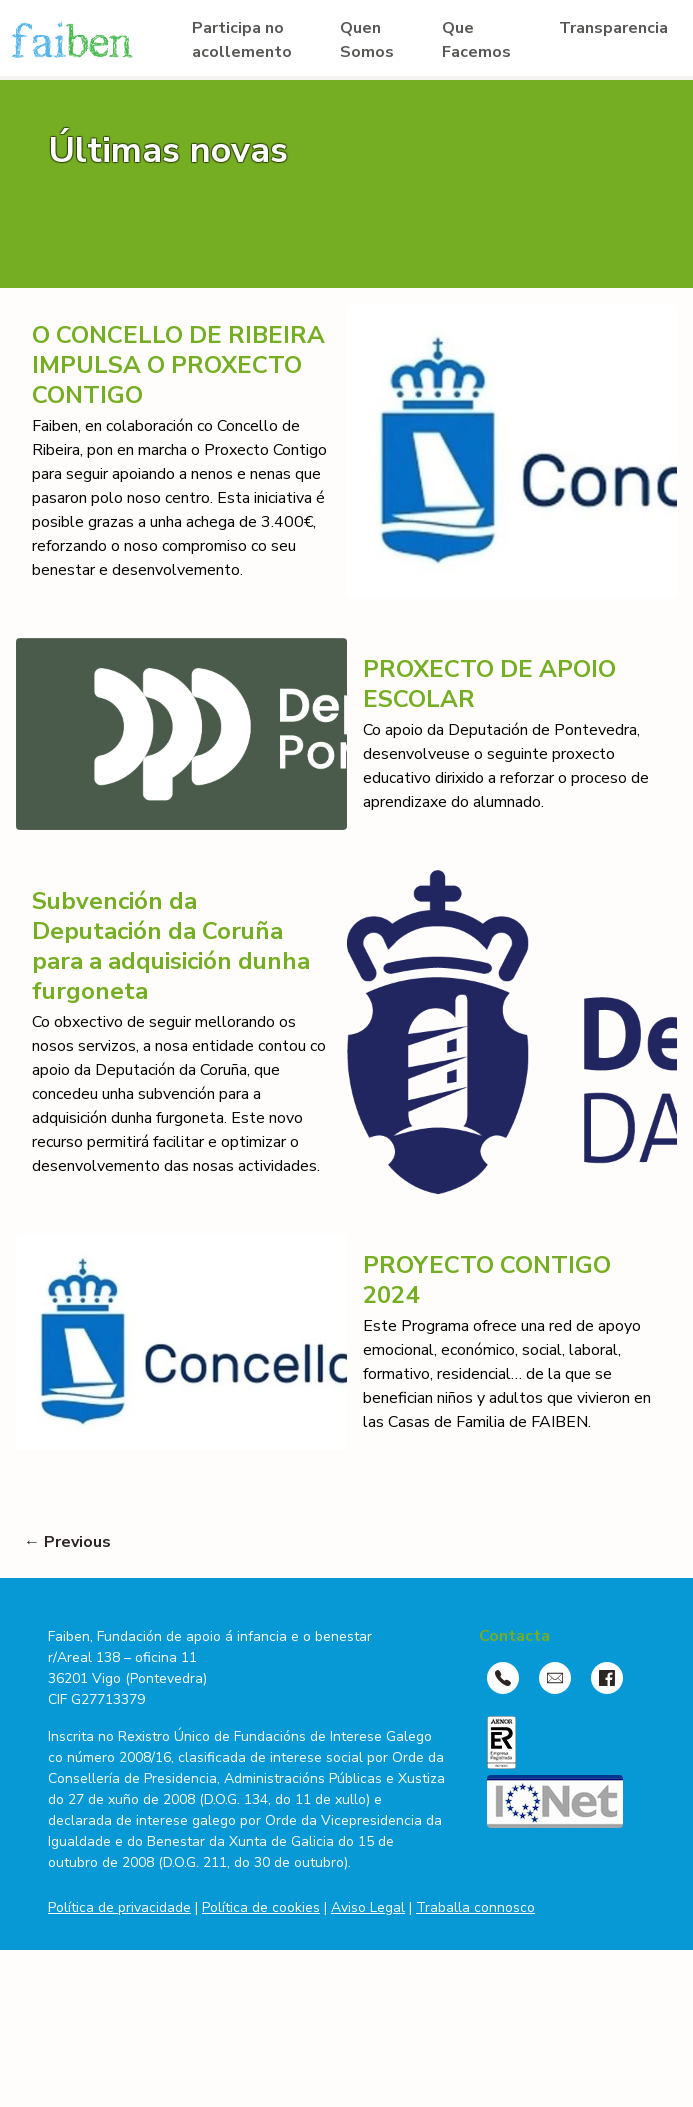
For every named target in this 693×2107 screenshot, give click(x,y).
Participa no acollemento (242, 40)
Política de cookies (261, 1907)
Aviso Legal (368, 1907)
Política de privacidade (119, 1907)
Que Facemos (476, 40)
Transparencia (613, 28)
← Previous (67, 1542)
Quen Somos (367, 40)
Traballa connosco (475, 1907)
